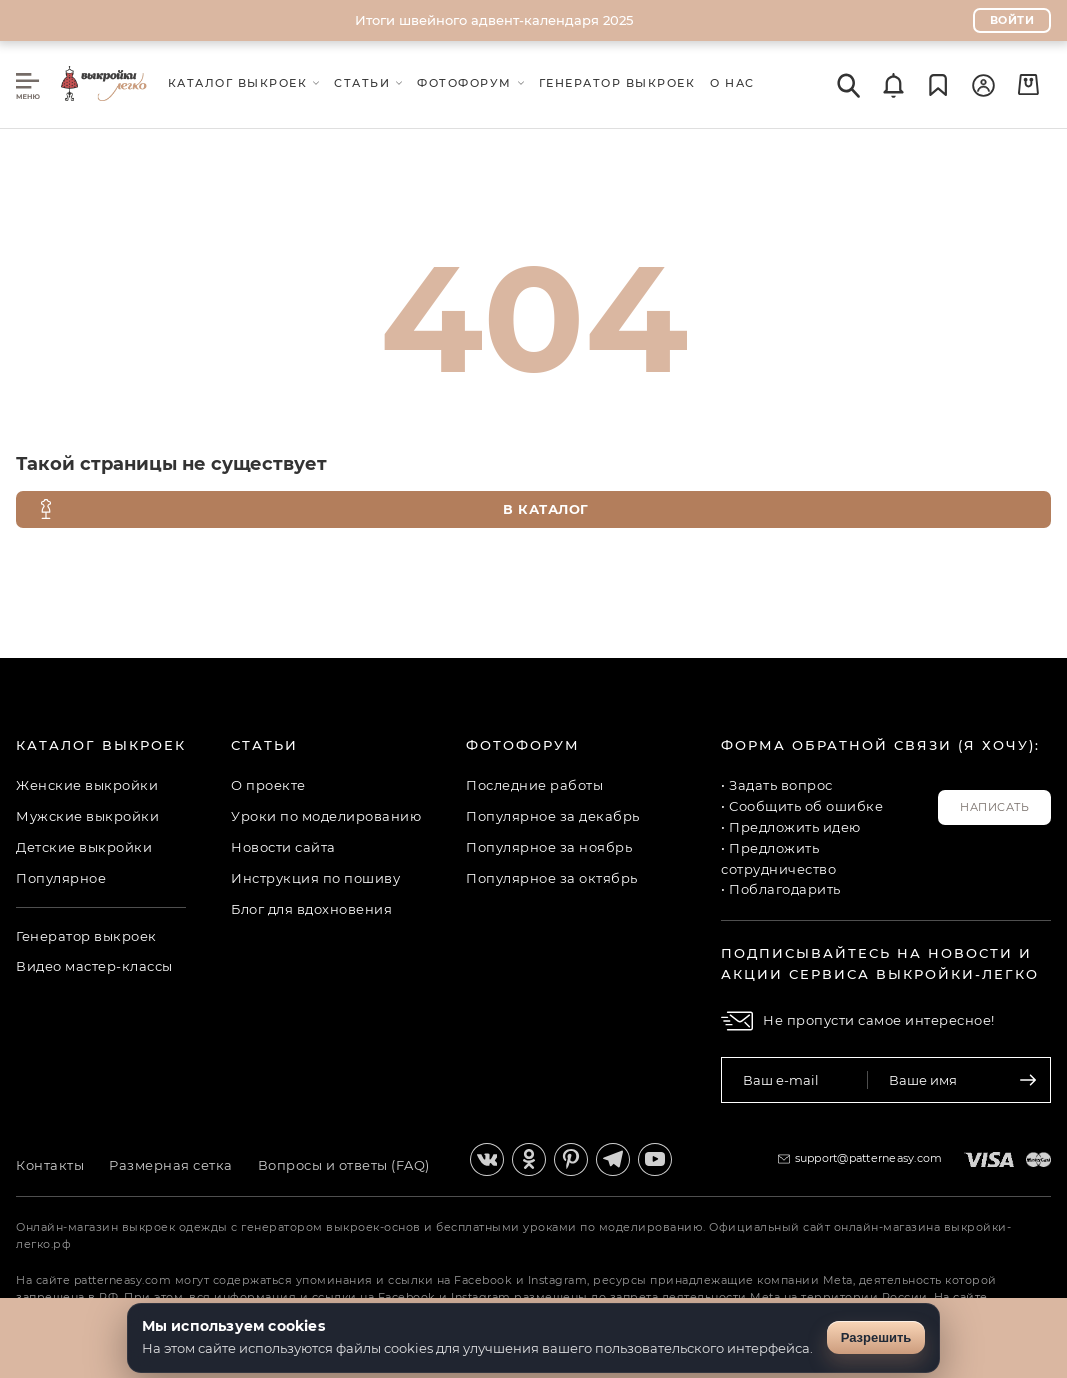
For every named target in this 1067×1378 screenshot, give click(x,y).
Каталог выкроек (101, 745)
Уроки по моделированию (326, 816)
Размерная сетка (171, 1165)
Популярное (61, 878)
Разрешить (876, 1337)
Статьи (264, 745)
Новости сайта (283, 847)
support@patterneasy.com (869, 1158)
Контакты (50, 1165)
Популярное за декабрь (553, 816)
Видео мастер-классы (94, 966)
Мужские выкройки (87, 816)
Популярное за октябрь (552, 878)
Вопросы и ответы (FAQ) (344, 1165)
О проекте (268, 785)
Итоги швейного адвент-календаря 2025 (494, 20)
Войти (1012, 20)
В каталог (312, 509)
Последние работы (534, 785)
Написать (994, 807)
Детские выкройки (84, 847)
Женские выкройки (87, 785)
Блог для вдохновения (311, 909)
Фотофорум (523, 745)
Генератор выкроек (86, 936)
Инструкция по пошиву (315, 878)
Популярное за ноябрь (549, 847)
